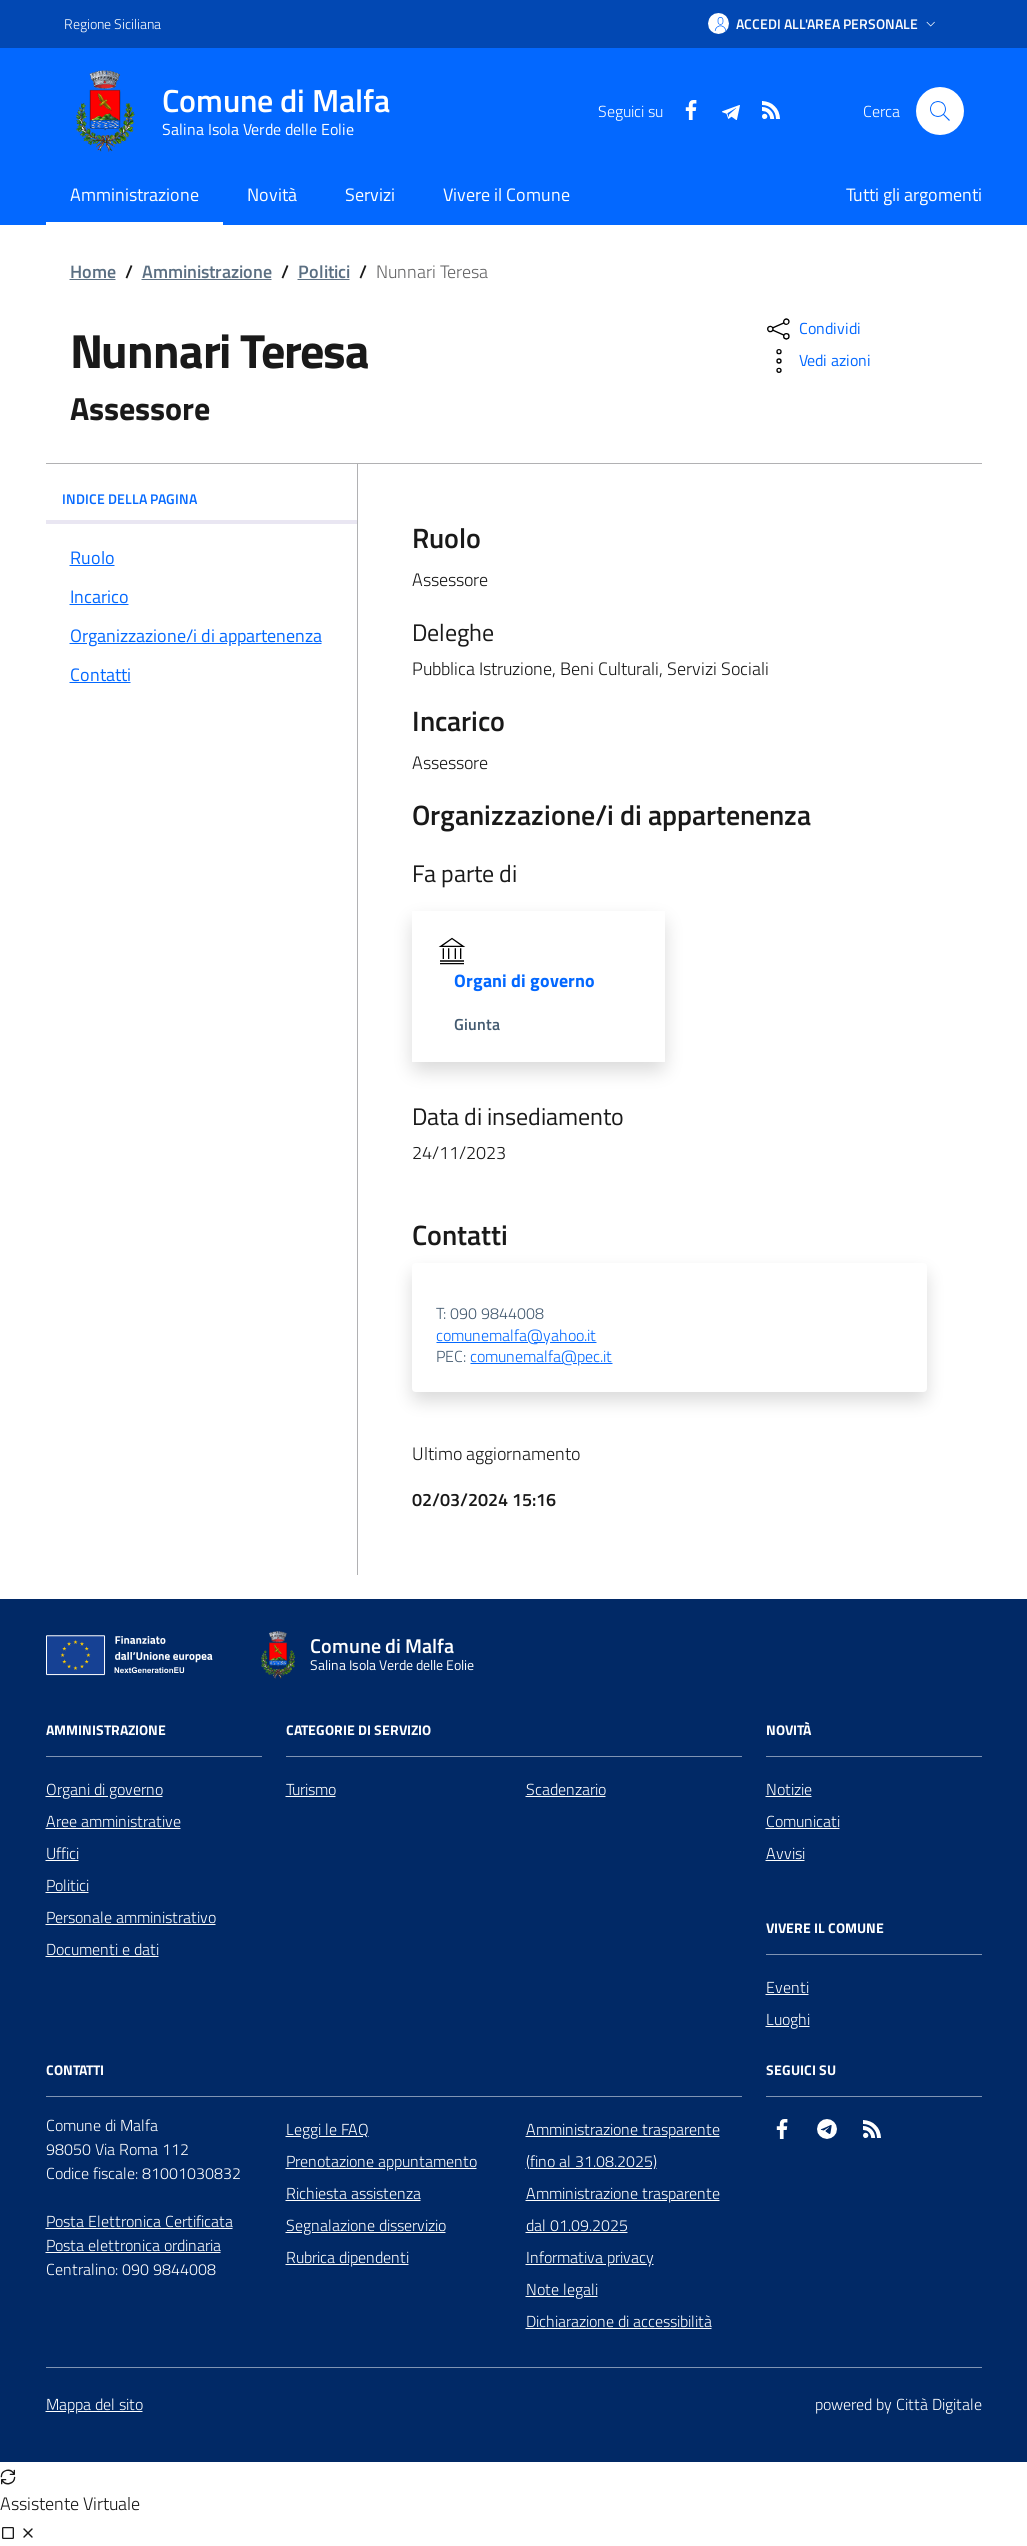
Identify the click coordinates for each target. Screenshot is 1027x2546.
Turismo (311, 1789)
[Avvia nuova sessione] (8, 2476)
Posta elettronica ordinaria (133, 2245)
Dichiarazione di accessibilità (619, 2321)
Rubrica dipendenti (347, 2257)
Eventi (787, 1987)
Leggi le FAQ (327, 2129)
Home (93, 271)
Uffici (62, 1853)
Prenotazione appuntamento (381, 2161)
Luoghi (788, 2019)
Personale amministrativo (131, 1917)
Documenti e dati (102, 1949)
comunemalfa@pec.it (541, 1357)
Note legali (562, 2289)
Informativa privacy (590, 2257)
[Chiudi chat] (28, 2532)
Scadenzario (566, 1789)
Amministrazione (207, 271)
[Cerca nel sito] (940, 111)
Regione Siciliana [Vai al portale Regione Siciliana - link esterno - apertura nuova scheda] (112, 23)
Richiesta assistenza (353, 2193)
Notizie (789, 1789)
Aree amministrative (113, 1821)
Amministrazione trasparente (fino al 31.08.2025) (623, 2145)
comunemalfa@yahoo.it (516, 1336)
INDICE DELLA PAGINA (202, 498)
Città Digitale (939, 2404)
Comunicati (803, 1821)
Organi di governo (104, 1789)
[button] (824, 24)
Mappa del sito (94, 2404)
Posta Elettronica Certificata (139, 2221)
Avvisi (785, 1853)
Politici (324, 271)
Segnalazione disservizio (366, 2225)
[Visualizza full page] (8, 2532)
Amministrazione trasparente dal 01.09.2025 (623, 2209)
